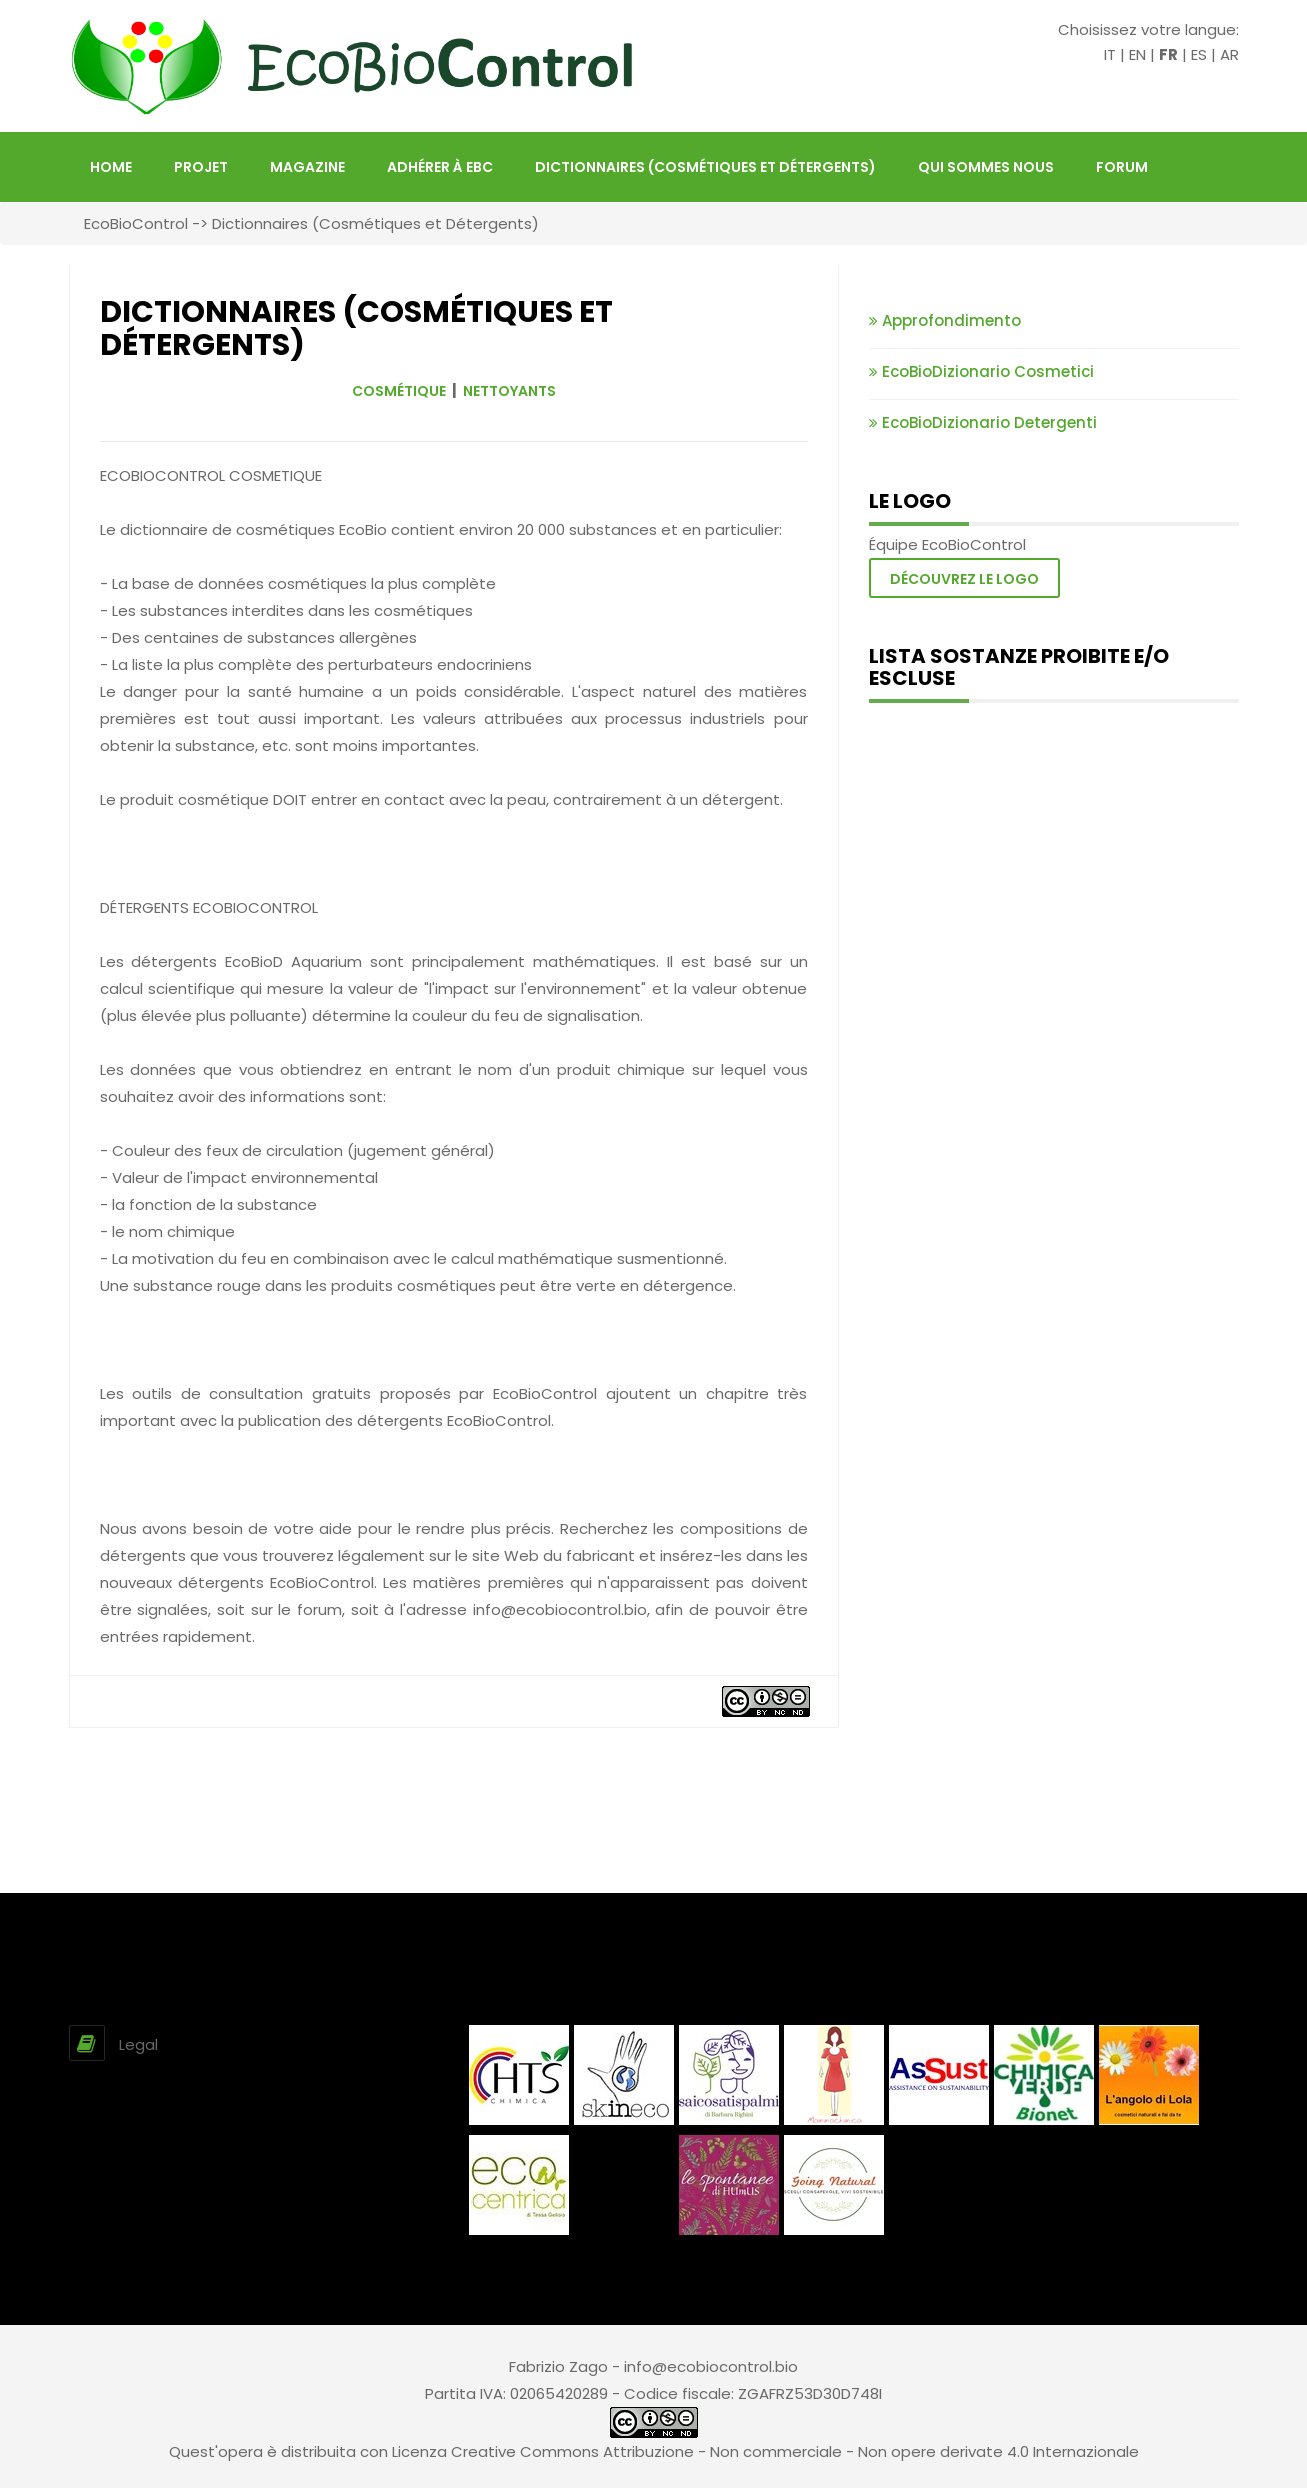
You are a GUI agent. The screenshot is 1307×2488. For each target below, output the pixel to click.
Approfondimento (945, 320)
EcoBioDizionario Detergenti (983, 422)
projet (201, 167)
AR (1229, 54)
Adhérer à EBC (440, 167)
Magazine (307, 167)
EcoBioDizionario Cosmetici (981, 371)
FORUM (1122, 167)
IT (1110, 54)
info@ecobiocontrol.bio (711, 2366)
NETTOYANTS (509, 391)
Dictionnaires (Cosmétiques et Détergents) (705, 167)
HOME (111, 167)
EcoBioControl (136, 223)
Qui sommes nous (986, 167)
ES (1199, 54)
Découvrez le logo (964, 579)
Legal (138, 2044)
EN (1137, 54)
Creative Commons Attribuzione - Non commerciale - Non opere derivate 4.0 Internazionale (795, 2451)
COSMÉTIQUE (399, 391)
